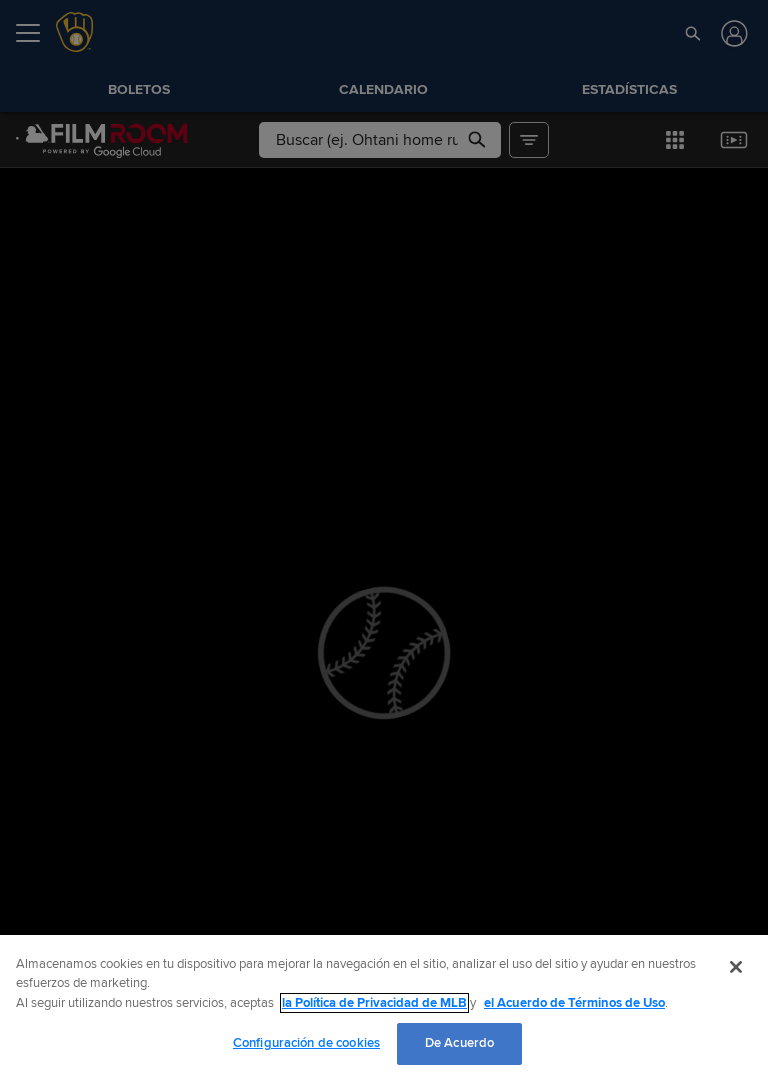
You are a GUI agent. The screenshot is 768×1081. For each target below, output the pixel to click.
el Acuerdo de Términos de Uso (574, 1003)
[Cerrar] (736, 967)
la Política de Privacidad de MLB (374, 1003)
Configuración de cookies (306, 1043)
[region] (384, 1008)
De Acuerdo (459, 1043)
